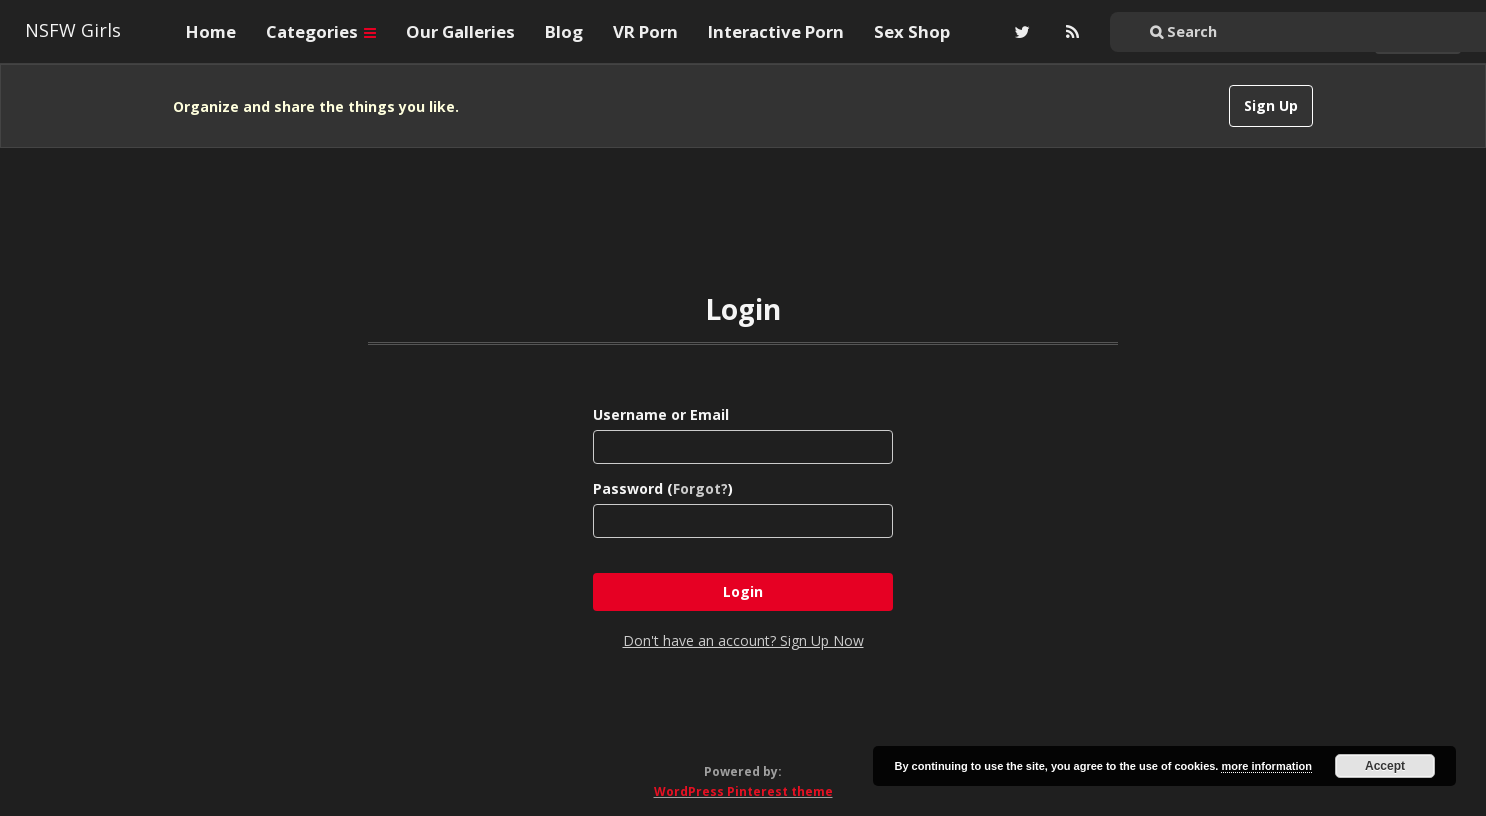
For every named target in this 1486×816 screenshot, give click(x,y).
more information (1266, 766)
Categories (321, 31)
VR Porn (645, 31)
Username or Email (661, 414)
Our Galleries (460, 31)
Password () (663, 488)
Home (211, 31)
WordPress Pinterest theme (743, 791)
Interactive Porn (776, 31)
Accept (1385, 766)
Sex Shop (912, 31)
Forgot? (700, 488)
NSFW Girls (73, 30)
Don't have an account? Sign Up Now (743, 640)
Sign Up (1271, 105)
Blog (564, 31)
